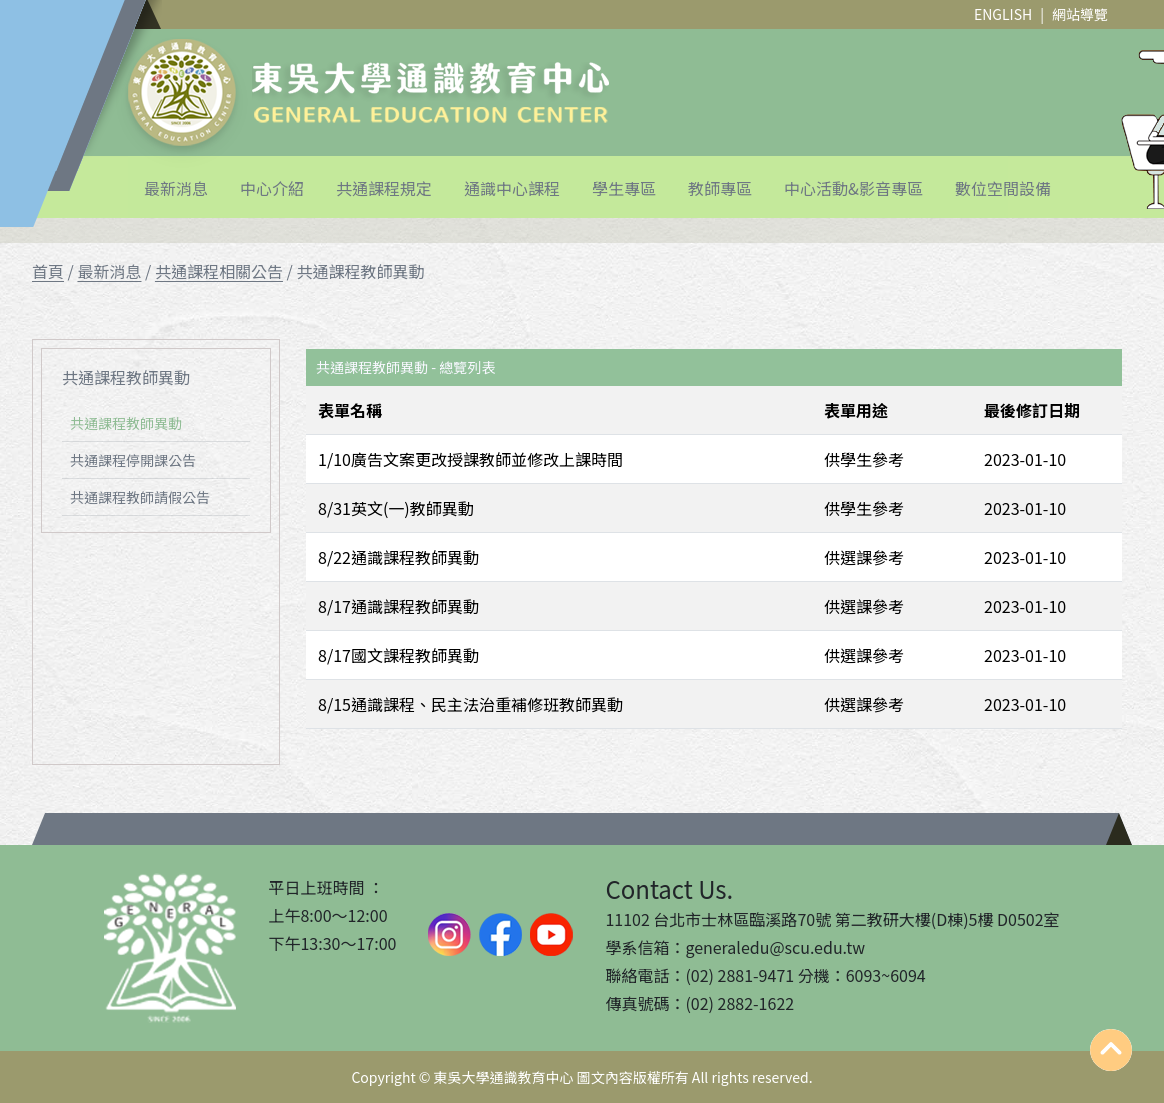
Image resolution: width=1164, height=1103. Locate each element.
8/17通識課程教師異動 (398, 606)
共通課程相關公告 (219, 271)
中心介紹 (272, 188)
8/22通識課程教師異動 (398, 557)
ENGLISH (1003, 14)
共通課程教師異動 (126, 423)
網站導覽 (1080, 14)
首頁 (48, 271)
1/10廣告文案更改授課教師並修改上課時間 (470, 459)
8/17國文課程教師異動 (398, 655)
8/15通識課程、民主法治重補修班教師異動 (470, 704)
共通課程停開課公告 (133, 460)
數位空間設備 (1003, 188)
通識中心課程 (512, 188)
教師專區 (720, 188)
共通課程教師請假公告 (140, 497)
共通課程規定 (384, 188)
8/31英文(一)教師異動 (396, 508)
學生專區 (624, 188)
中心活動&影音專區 (853, 188)
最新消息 (176, 188)
